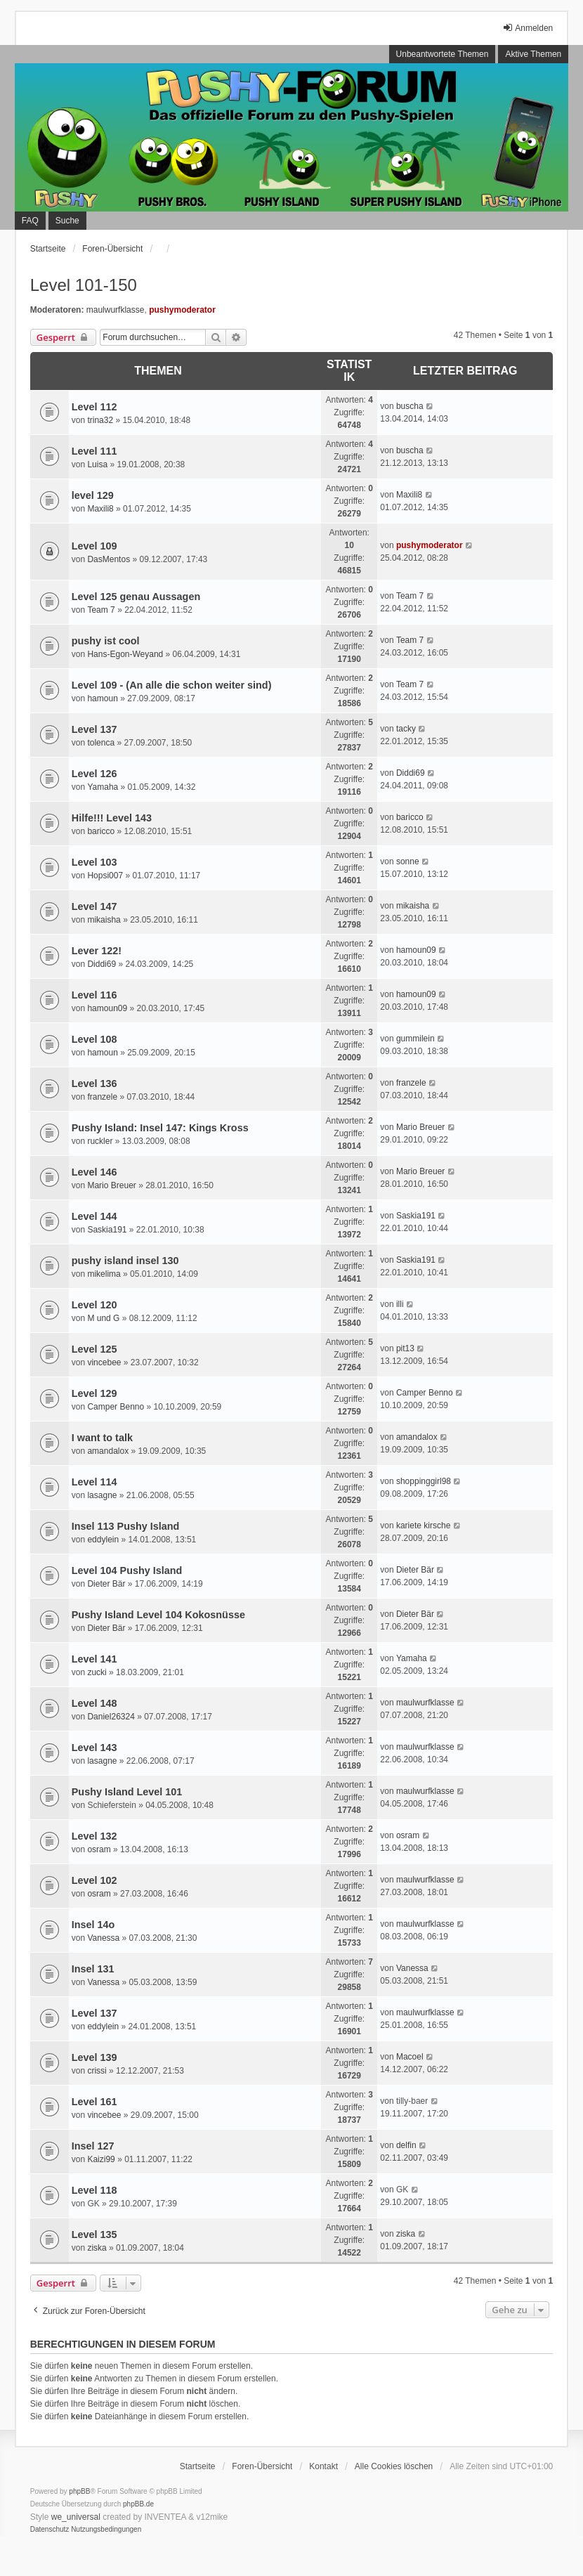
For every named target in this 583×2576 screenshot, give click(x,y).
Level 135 (94, 2234)
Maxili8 (100, 509)
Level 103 (94, 862)
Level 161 (94, 2101)
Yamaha (102, 787)
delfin (406, 2145)
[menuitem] (50, 2529)
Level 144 (94, 1216)
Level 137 (94, 729)
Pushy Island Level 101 (127, 1791)
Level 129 (94, 1393)
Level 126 (94, 773)
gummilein (415, 1038)
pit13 (405, 1348)
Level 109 (94, 546)
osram (98, 1849)
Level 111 (94, 451)
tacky (406, 729)
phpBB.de (138, 2504)
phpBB (79, 2491)
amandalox (108, 1451)
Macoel (410, 2057)
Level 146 (94, 1172)
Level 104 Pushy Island (127, 1570)
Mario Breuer (420, 1127)
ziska (96, 2248)
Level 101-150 (83, 284)
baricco (100, 831)
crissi (96, 2071)
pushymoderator (182, 310)
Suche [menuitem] (67, 221)
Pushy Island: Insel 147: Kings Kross (160, 1127)
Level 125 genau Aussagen (136, 596)
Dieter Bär (106, 1584)
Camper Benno (115, 1407)
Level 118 (94, 2190)
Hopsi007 (105, 875)
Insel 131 (93, 1969)
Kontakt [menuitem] (323, 2466)
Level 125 (94, 1349)
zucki (96, 1672)
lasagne (102, 1495)
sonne (407, 861)
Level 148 (94, 1703)
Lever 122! (97, 950)
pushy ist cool (106, 640)
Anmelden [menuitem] (527, 27)
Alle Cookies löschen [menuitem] (394, 2466)
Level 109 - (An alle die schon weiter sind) (172, 685)
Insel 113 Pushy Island (126, 1526)
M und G (103, 1318)
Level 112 (94, 406)
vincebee (104, 1362)
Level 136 (94, 1083)
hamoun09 (416, 950)
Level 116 (94, 995)
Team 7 (100, 610)
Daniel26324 (110, 1717)
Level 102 (94, 1880)
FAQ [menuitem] (30, 221)
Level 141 (94, 1659)
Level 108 (94, 1039)
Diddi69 (410, 773)
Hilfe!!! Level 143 (112, 818)
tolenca (100, 743)
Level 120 (94, 1304)
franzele (102, 1097)
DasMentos (108, 559)
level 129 (93, 495)
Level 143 (94, 1747)
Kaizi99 (100, 2159)
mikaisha (103, 920)
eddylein (103, 1539)
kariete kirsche (423, 1525)
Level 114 (94, 1482)
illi (400, 1304)
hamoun (102, 698)
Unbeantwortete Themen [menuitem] (442, 54)
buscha (410, 406)
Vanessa (103, 1938)
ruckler (99, 1141)
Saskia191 (106, 1230)
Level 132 (94, 1836)
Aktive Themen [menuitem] (533, 54)
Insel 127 (93, 2146)
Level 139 (94, 2057)
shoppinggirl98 (423, 1481)
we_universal (75, 2517)
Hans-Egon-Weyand (125, 654)
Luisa (97, 464)
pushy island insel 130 (125, 1260)
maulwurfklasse (115, 310)
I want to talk (102, 1437)
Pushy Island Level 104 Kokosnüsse (158, 1614)
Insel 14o (93, 1924)
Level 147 (94, 906)
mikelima (103, 1274)
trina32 (100, 420)
